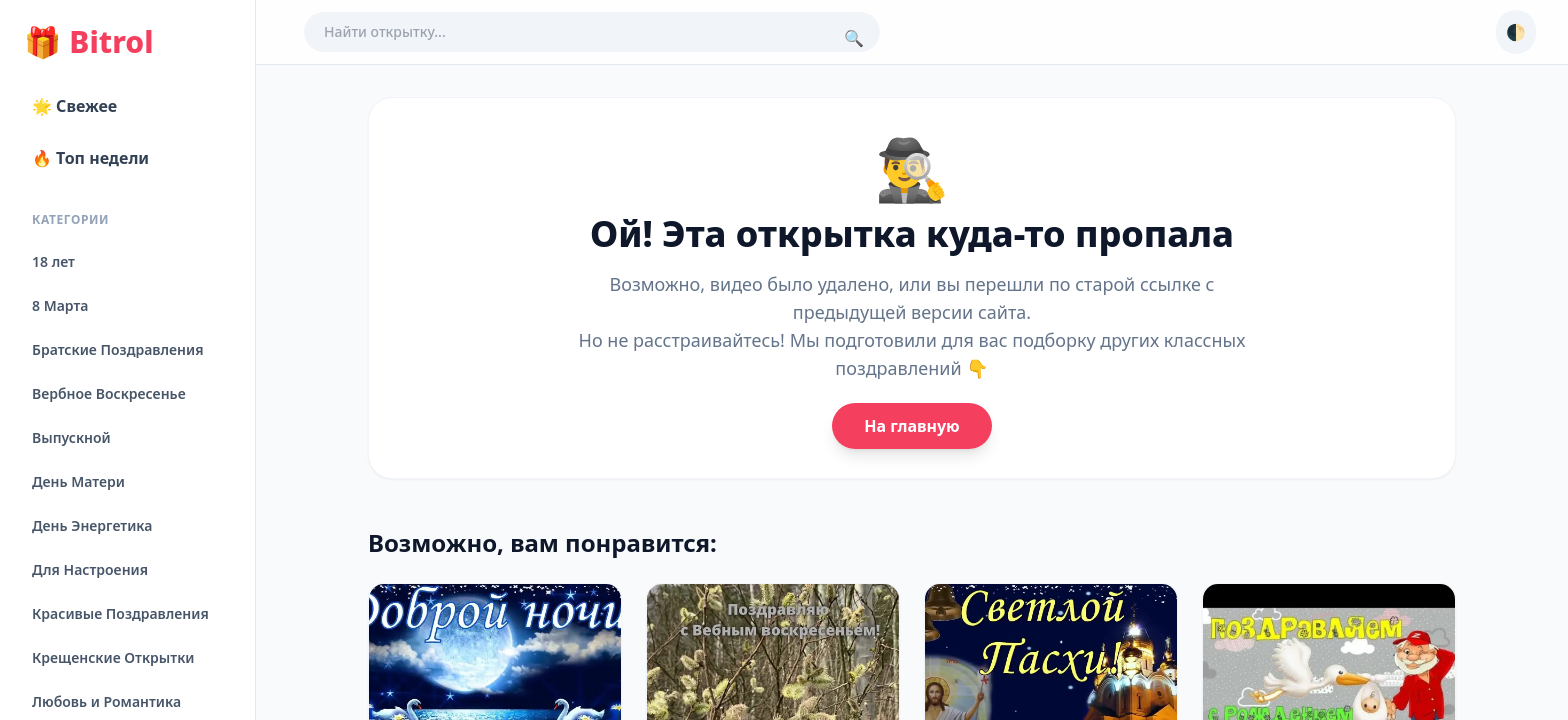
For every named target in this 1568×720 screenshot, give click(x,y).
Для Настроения (90, 569)
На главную (911, 426)
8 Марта (60, 305)
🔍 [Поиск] (854, 38)
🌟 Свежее (74, 106)
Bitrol (88, 42)
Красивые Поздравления (120, 613)
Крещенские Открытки (113, 657)
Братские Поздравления (117, 349)
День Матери (78, 481)
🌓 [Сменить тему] (1516, 32)
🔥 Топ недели (90, 158)
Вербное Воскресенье (109, 393)
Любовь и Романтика (106, 701)
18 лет (53, 261)
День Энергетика (92, 525)
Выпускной (71, 437)
